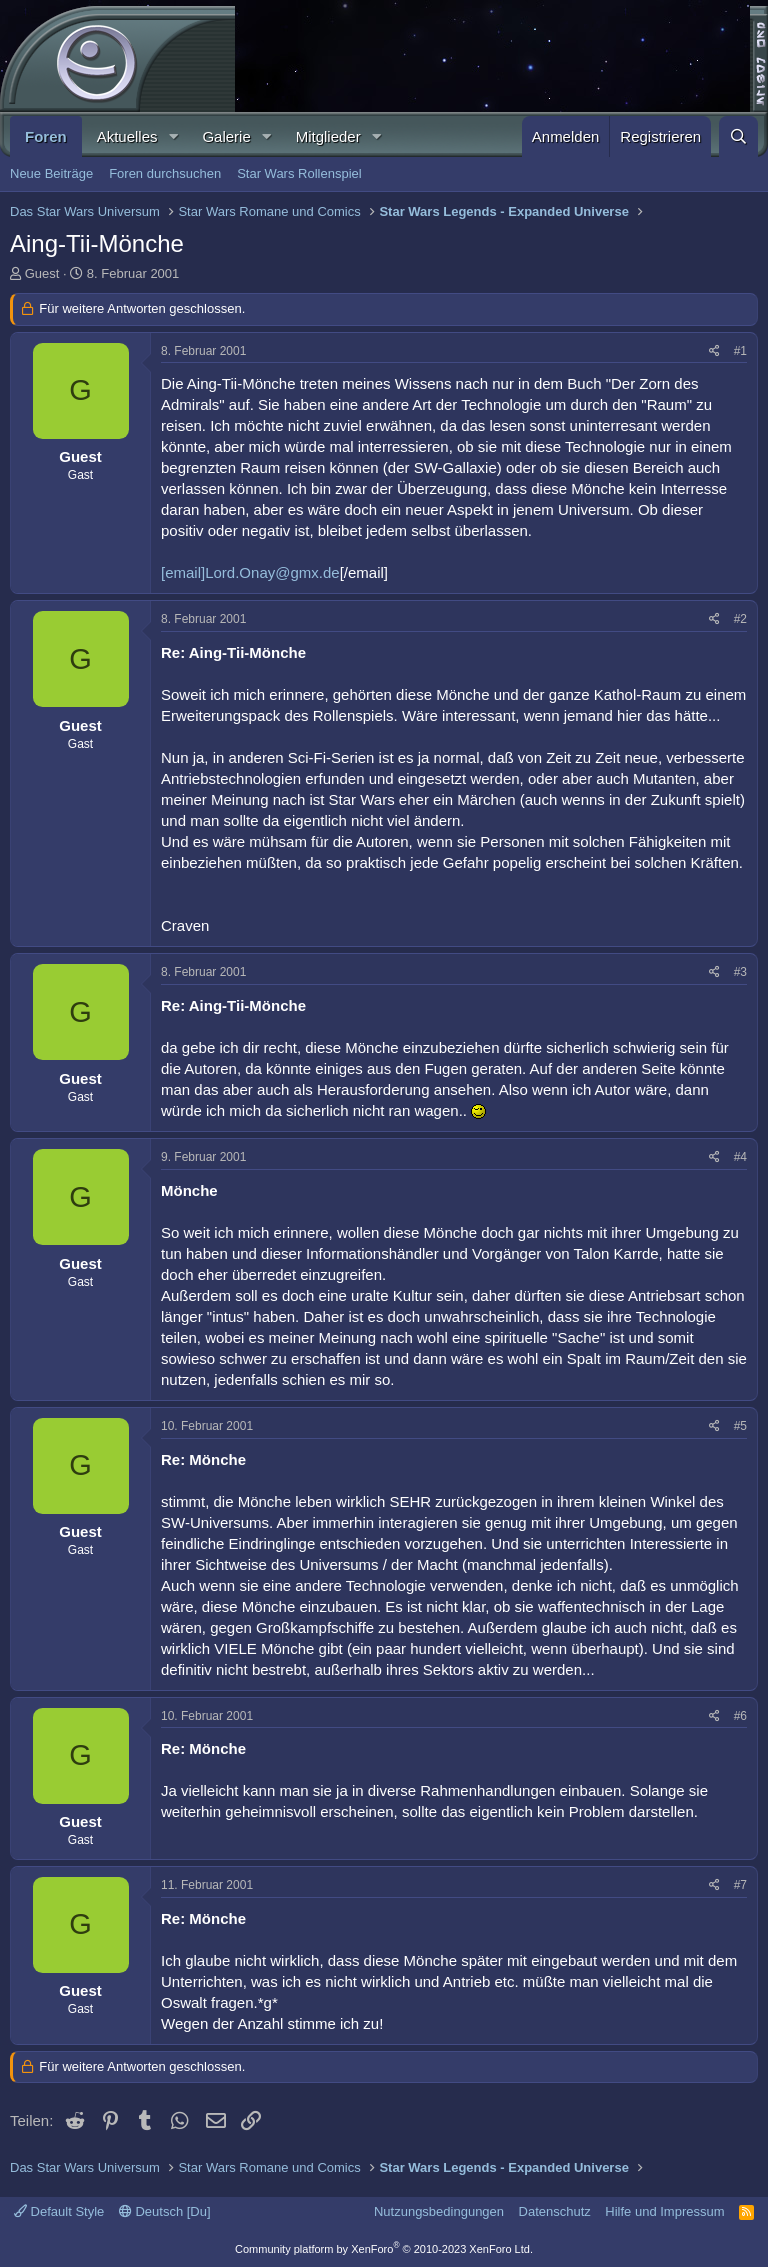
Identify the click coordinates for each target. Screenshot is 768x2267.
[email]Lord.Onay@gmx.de (250, 572)
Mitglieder (328, 136)
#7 (740, 1885)
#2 (740, 619)
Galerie (226, 136)
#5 (740, 1426)
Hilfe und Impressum (664, 2211)
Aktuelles (127, 136)
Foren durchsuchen (165, 173)
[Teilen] (714, 351)
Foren (46, 136)
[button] (173, 136)
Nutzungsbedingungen (439, 2211)
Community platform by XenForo (384, 2249)
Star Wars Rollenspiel (299, 173)
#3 (740, 972)
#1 (740, 351)
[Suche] (738, 136)
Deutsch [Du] (165, 2211)
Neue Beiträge (51, 173)
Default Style (59, 2211)
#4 (740, 1157)
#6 (740, 1716)
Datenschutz (555, 2211)
